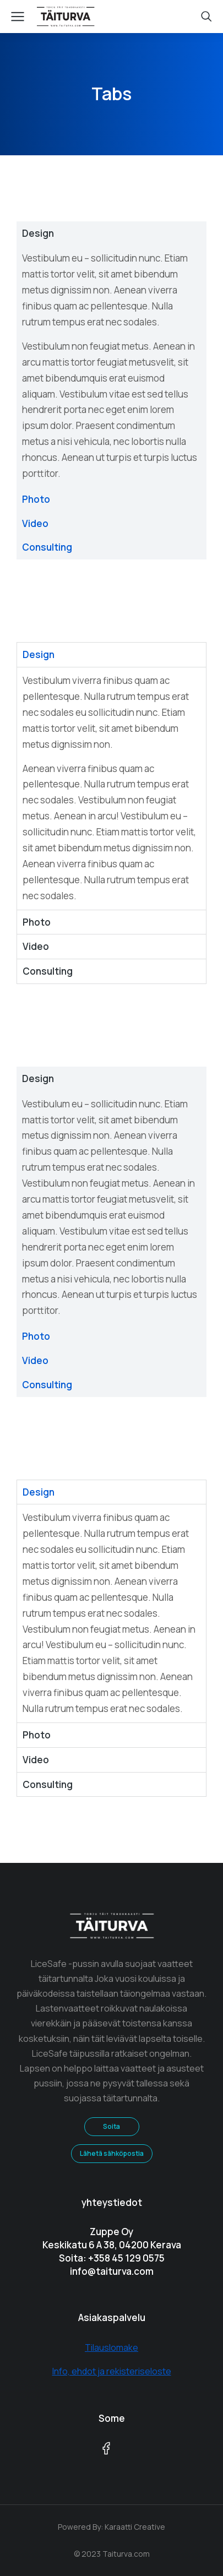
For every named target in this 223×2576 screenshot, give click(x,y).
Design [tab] (38, 233)
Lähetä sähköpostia (112, 2153)
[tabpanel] (111, 366)
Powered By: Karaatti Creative (111, 2526)
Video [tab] (35, 523)
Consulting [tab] (47, 547)
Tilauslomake (111, 2347)
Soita (111, 2126)
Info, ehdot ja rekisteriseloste (111, 2371)
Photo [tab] (36, 499)
